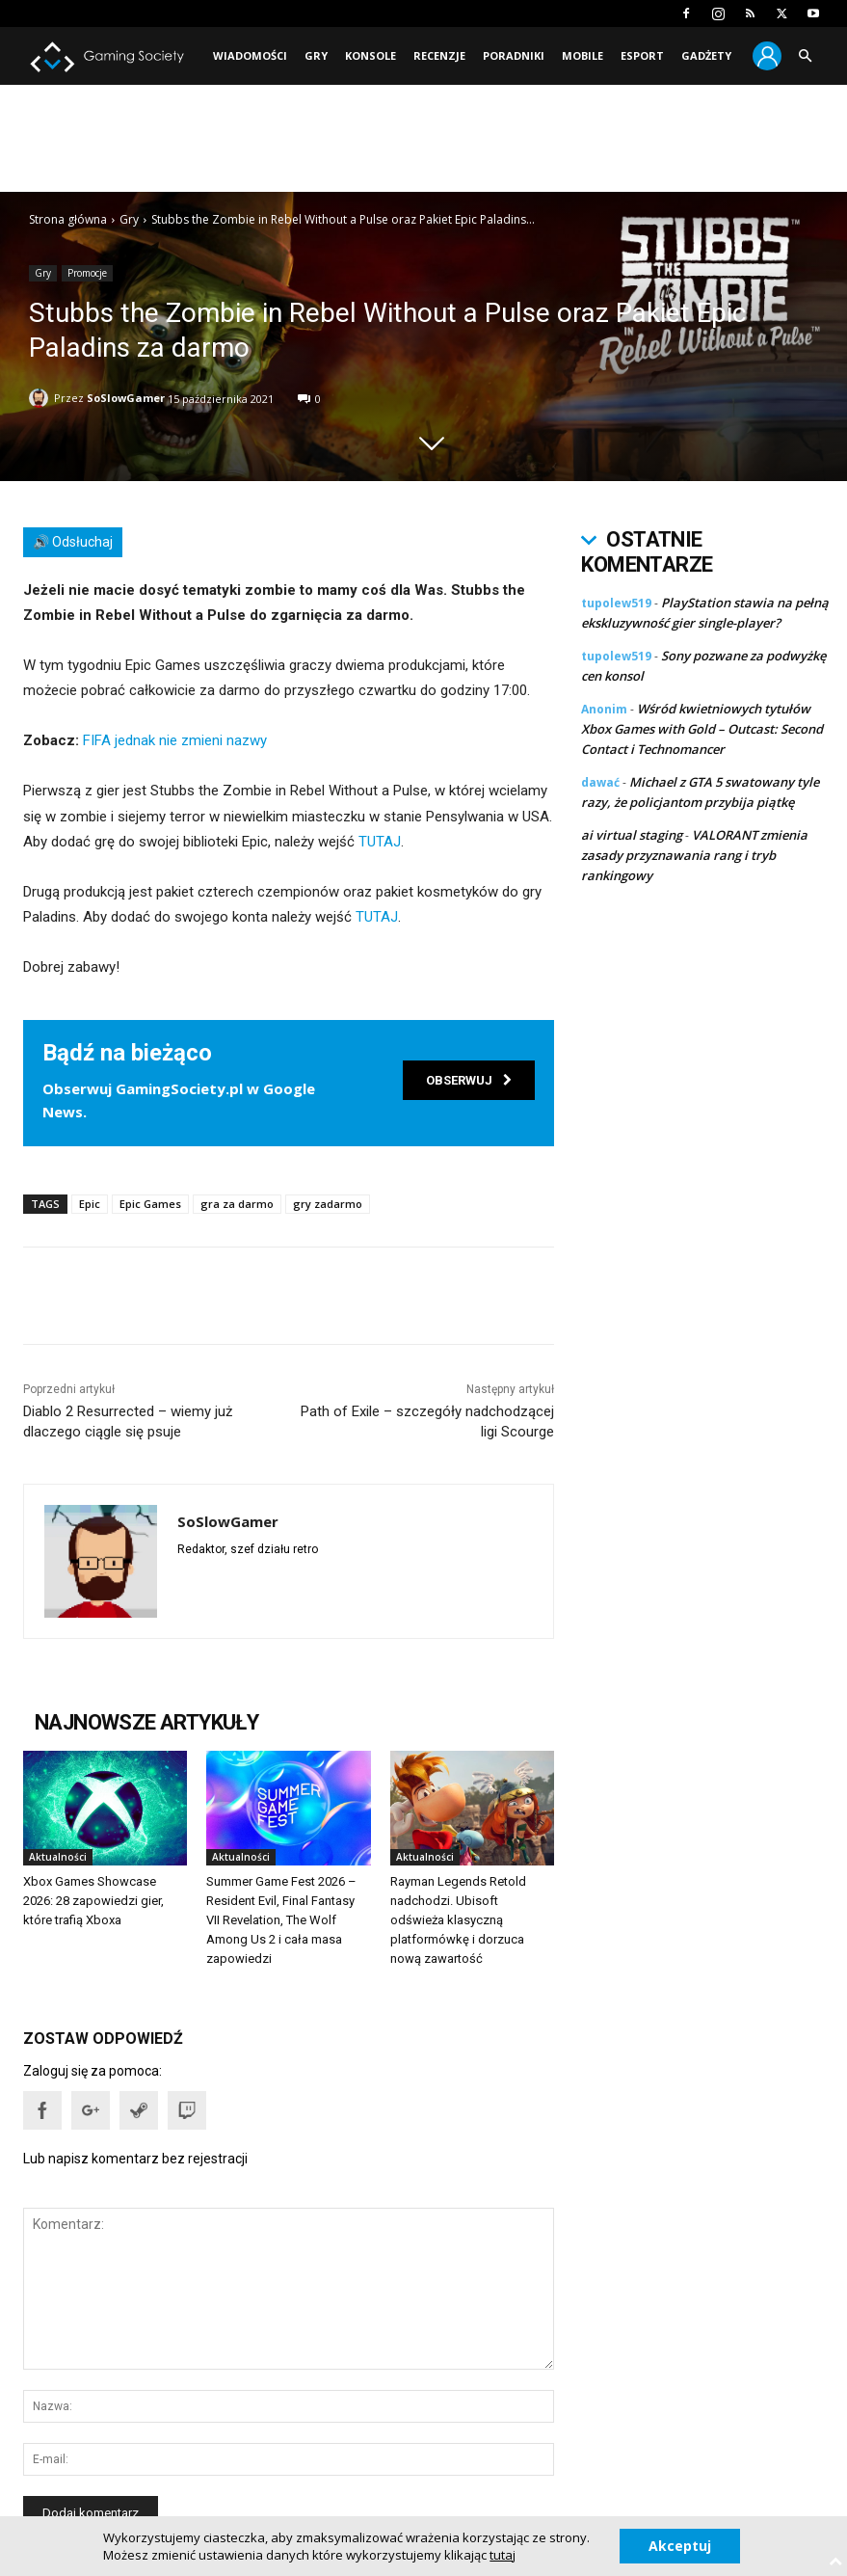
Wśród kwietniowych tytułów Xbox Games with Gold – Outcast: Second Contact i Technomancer (702, 729)
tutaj (503, 2554)
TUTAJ (379, 841)
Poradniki (513, 55)
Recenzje (439, 55)
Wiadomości (250, 55)
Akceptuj (679, 2545)
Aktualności (58, 1857)
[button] (804, 56)
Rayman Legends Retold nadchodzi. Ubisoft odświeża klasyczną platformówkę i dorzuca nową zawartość (458, 1920)
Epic (89, 1203)
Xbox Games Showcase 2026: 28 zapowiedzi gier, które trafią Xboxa (93, 1900)
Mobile (582, 55)
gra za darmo (237, 1203)
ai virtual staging (631, 835)
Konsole (370, 55)
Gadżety (706, 55)
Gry (316, 55)
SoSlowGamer (126, 397)
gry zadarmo (327, 1203)
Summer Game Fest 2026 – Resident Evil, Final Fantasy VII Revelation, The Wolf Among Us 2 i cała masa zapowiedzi (281, 1920)
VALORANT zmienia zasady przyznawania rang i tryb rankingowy (694, 855)
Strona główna (68, 219)
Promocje (87, 273)
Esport (642, 55)
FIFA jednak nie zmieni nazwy (175, 740)
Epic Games (150, 1203)
